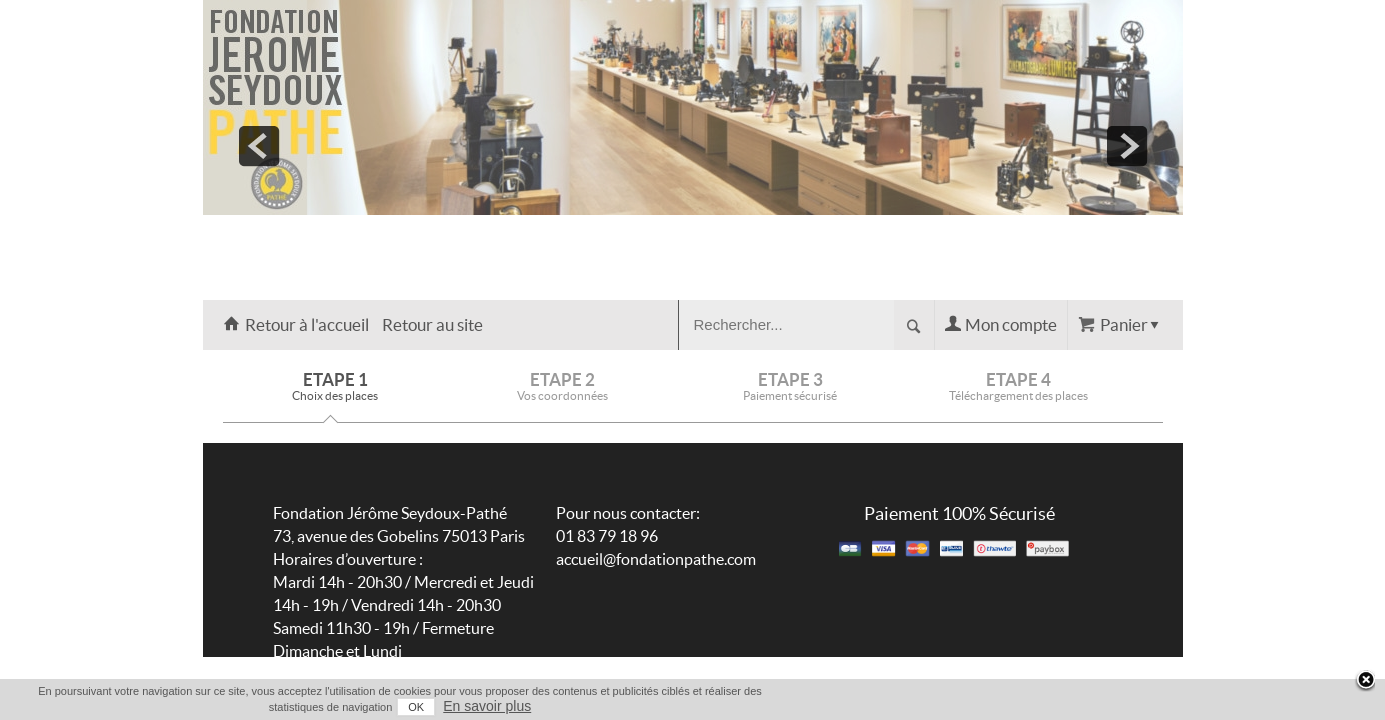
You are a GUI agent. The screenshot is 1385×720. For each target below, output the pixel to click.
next (1127, 146)
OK (1072, 707)
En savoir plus (1143, 706)
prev (259, 146)
